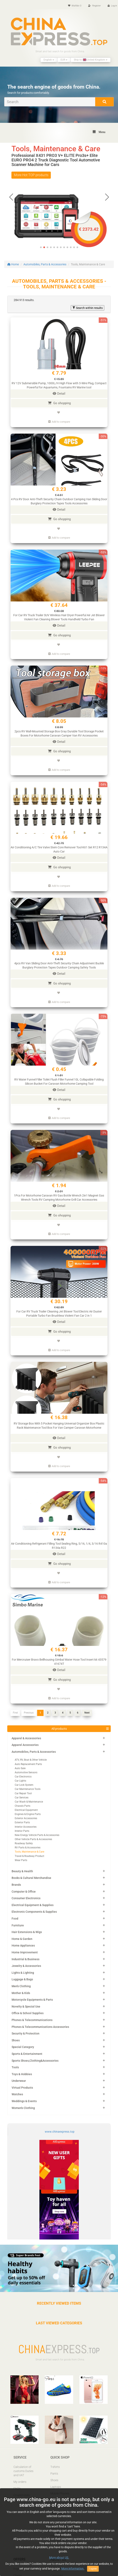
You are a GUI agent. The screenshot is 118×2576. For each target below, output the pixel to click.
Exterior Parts (22, 1822)
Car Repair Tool (23, 1793)
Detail (59, 393)
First (15, 1712)
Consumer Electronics (26, 1898)
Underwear (19, 2080)
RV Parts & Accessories (27, 1847)
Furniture (18, 1925)
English (49, 59)
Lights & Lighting (23, 1972)
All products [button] (59, 1728)
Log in (112, 5)
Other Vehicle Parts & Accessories (33, 1839)
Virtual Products (22, 2087)
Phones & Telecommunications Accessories (40, 2026)
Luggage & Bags (22, 1979)
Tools (15, 2067)
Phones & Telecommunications (32, 2020)
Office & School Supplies (28, 2013)
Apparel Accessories (25, 1745)
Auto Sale (20, 1768)
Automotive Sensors (26, 1772)
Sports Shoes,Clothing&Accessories (35, 2060)
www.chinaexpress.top (59, 2131)
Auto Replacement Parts (28, 1764)
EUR (64, 59)
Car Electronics (23, 1776)
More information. (72, 2568)
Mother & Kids (21, 1993)
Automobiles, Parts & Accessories (44, 264)
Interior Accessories (25, 1826)
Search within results (87, 308)
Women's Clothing (23, 2108)
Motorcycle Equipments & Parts (32, 1999)
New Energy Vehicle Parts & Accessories (37, 1835)
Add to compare (59, 421)
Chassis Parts (22, 1805)
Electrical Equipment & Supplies (33, 1905)
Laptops (55, 2486)
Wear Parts (21, 1860)
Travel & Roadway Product (29, 1856)
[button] (107, 197)
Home (13, 264)
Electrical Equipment (26, 1810)
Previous (29, 1712)
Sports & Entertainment (27, 2053)
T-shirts (55, 2467)
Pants (54, 2473)
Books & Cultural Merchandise (31, 1878)
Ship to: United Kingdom (90, 59)
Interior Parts (22, 1831)
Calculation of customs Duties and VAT (23, 2471)
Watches (17, 2094)
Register (94, 5)
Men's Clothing (21, 1986)
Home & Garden (22, 1939)
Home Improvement (25, 1952)
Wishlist (74, 5)
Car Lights (20, 1780)
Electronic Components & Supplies (34, 1911)
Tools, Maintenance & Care (29, 1851)
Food (15, 1918)
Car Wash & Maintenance (29, 1801)
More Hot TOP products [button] (31, 175)
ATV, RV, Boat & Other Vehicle (31, 1759)
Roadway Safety (24, 1843)
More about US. (59, 2557)
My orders (19, 2481)
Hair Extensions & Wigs (27, 1932)
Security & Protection (25, 2033)
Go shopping (59, 403)
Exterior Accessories (26, 1818)
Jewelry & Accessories (26, 1965)
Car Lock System (24, 1784)
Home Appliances (23, 1945)
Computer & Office (24, 1891)
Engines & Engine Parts (28, 1814)
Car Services (21, 1797)
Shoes (16, 2040)
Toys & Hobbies (22, 2074)
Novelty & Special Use (26, 2006)
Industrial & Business (25, 1959)
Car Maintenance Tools (27, 1789)
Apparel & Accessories (26, 1738)
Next (87, 1712)
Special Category (23, 2047)
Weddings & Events (24, 2101)
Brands (16, 1884)
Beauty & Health (22, 1871)
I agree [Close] (93, 2568)
